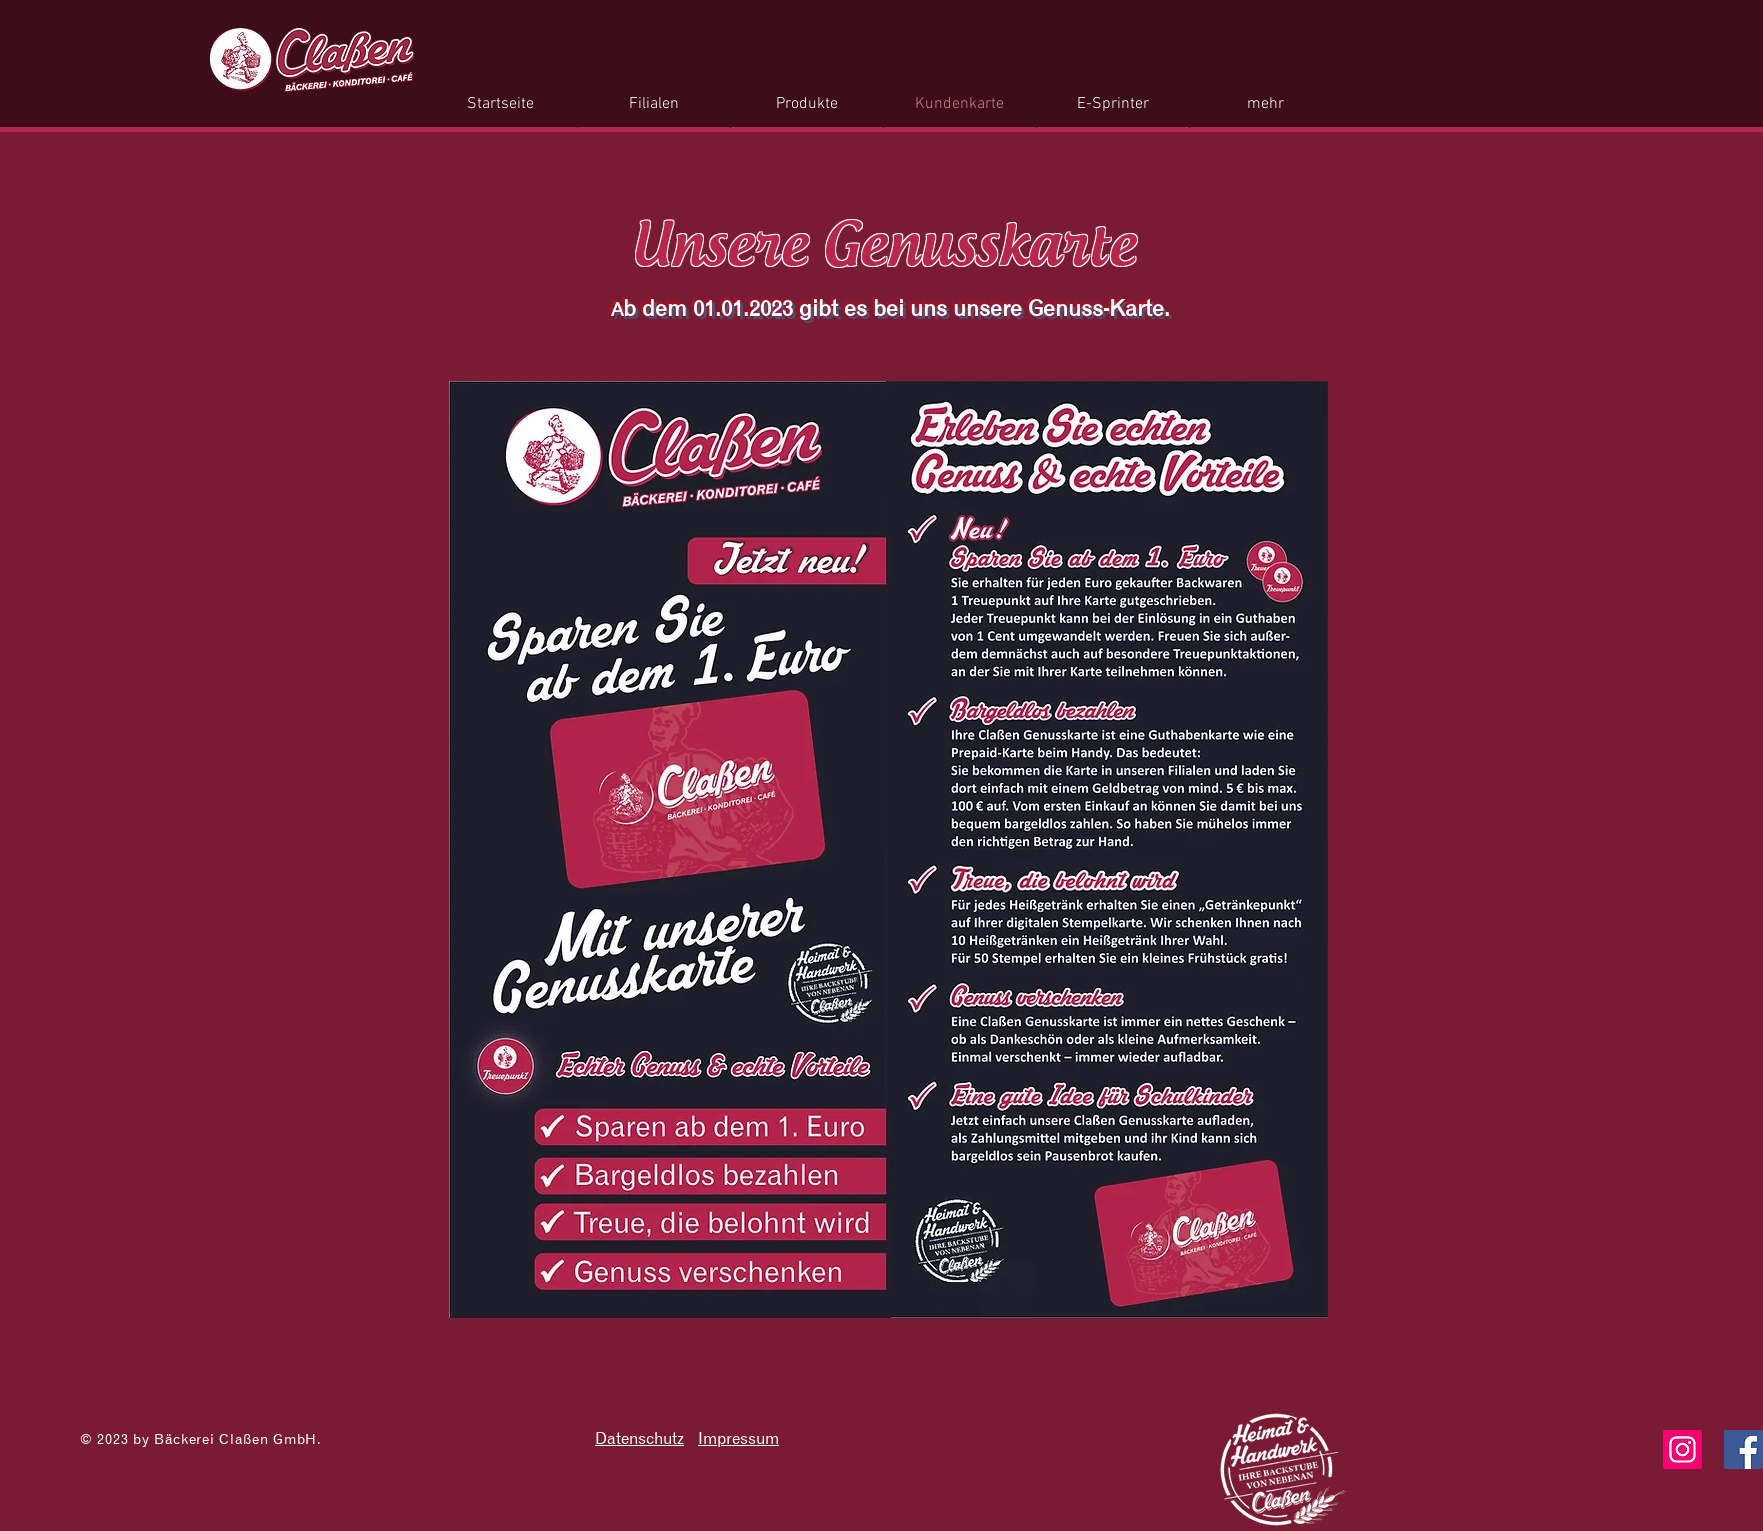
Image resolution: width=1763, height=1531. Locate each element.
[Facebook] (1743, 1449)
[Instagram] (1682, 1449)
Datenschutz (639, 1438)
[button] (807, 104)
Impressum (738, 1438)
